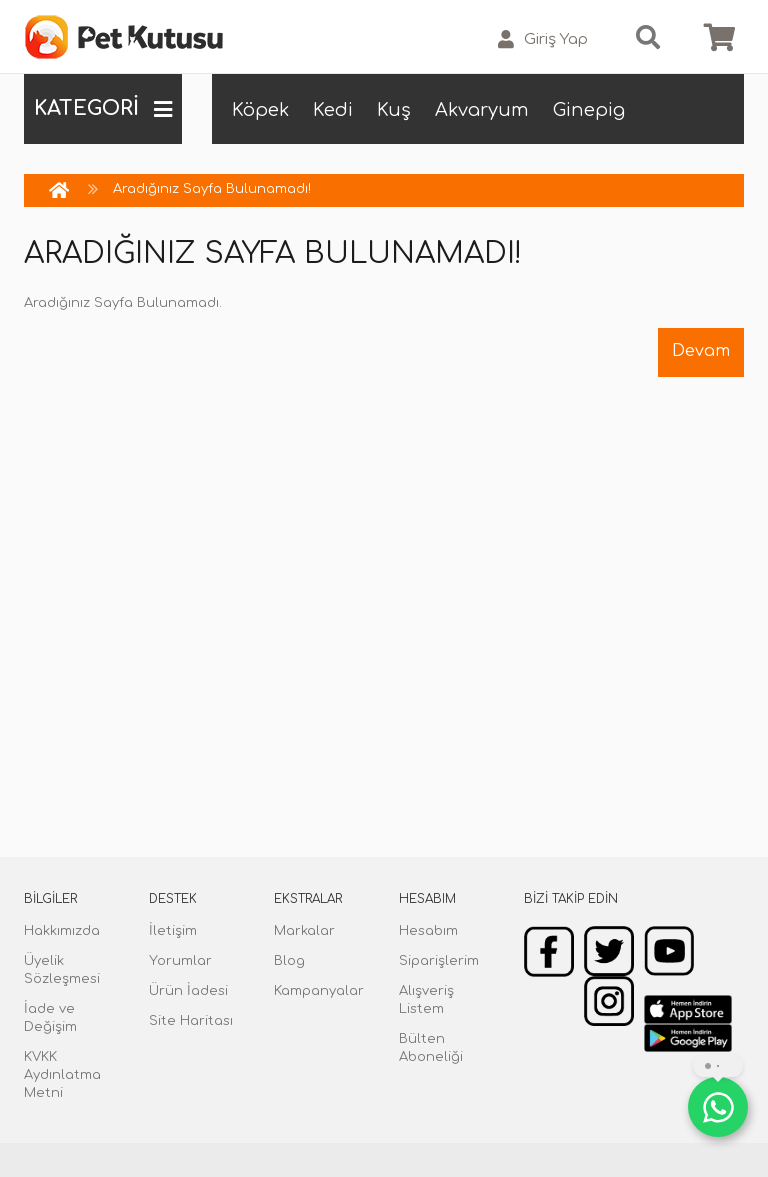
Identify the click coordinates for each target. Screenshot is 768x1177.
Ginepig (589, 110)
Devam (701, 351)
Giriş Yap (543, 39)
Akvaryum (482, 110)
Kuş (394, 110)
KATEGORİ (103, 109)
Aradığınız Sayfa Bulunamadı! (212, 189)
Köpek (260, 110)
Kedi (333, 110)
